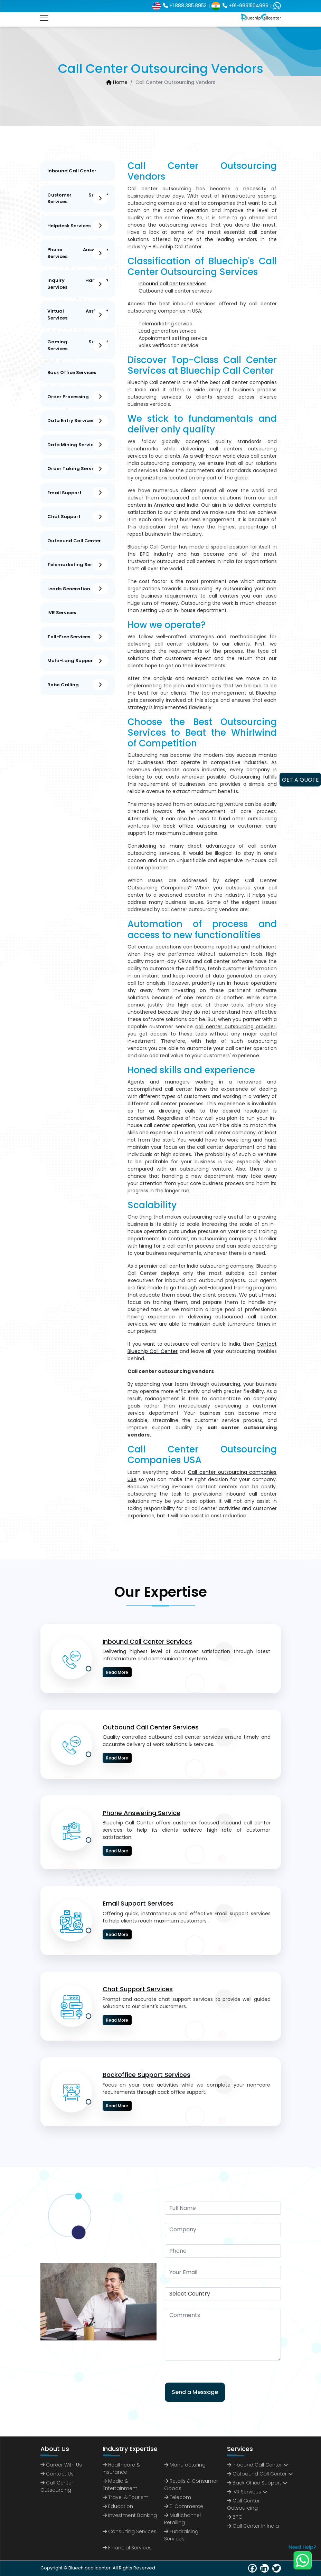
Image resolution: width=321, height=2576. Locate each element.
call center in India (253, 2525)
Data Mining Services (77, 444)
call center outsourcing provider (235, 1026)
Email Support (77, 492)
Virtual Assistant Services (77, 314)
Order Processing (77, 396)
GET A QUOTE (300, 780)
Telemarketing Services (77, 564)
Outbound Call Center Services (151, 1727)
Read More (117, 1672)
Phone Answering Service (141, 1813)
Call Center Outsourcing (56, 2486)
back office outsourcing (194, 825)
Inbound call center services (173, 283)
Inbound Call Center (71, 171)
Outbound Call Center (74, 540)
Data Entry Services (77, 420)
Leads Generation (77, 588)
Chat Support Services (138, 1989)
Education (118, 2506)
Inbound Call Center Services (147, 1641)
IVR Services (61, 612)
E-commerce (183, 2506)
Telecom (177, 2497)
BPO (235, 2516)
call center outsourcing (243, 2504)
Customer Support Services (77, 198)
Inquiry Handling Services (77, 283)
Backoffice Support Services (146, 2074)
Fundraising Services (181, 2535)
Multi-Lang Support (77, 660)
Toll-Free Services (77, 636)
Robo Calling (77, 684)
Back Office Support (254, 2482)
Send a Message (195, 2392)
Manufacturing (185, 2464)
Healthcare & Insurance (121, 2468)
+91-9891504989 (239, 6)
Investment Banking (130, 2515)
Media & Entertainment (120, 2485)
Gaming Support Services (77, 345)
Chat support (77, 516)
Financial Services (127, 2547)
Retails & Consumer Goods (191, 2485)
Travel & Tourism (126, 2497)
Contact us (57, 2473)
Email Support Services (138, 1903)
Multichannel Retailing (182, 2519)
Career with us (61, 2464)
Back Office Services (71, 372)
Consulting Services (130, 2531)
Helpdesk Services (77, 225)
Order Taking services (77, 468)
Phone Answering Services (77, 253)
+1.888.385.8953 (179, 6)
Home (117, 82)
